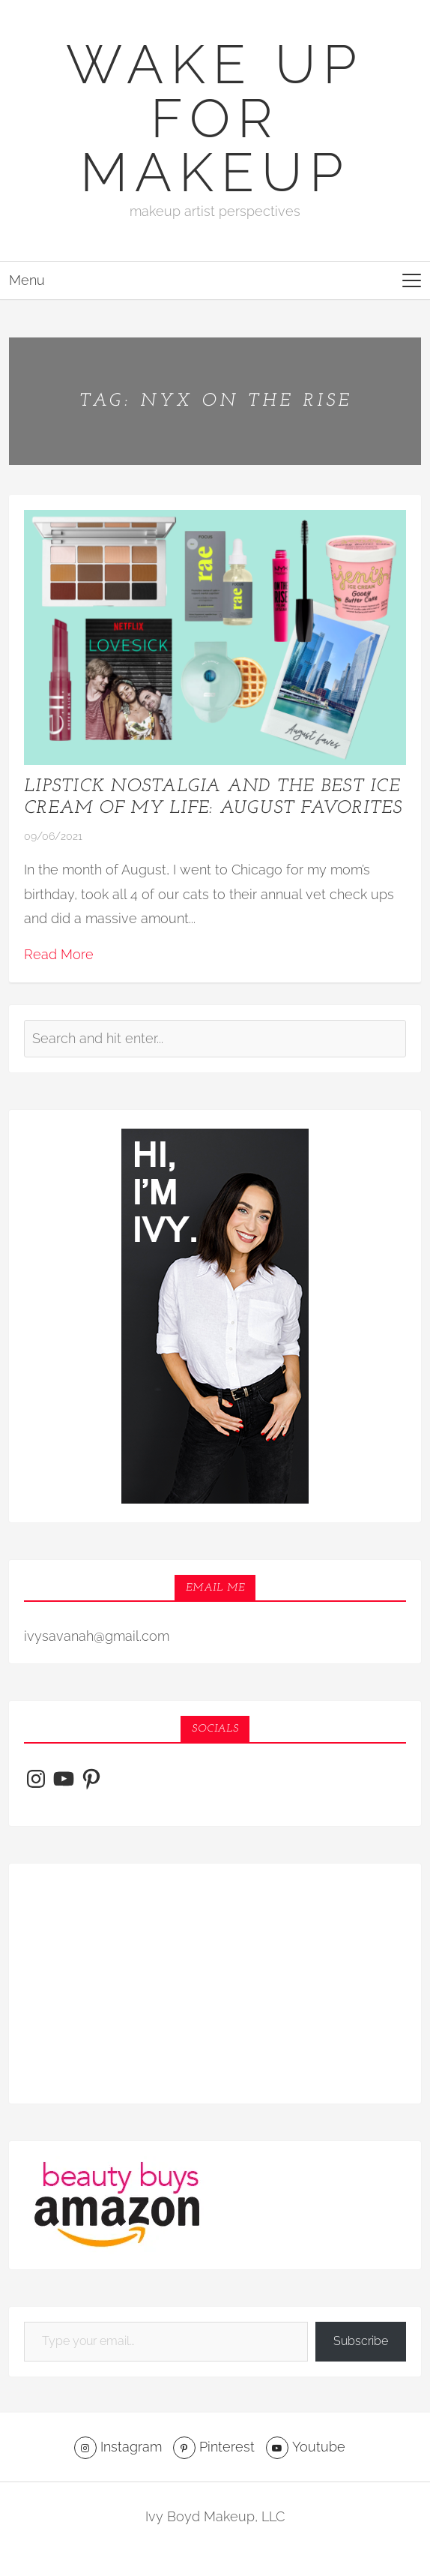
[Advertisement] (215, 1984)
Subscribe (360, 2341)
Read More (59, 954)
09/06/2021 (53, 836)
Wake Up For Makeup (215, 118)
